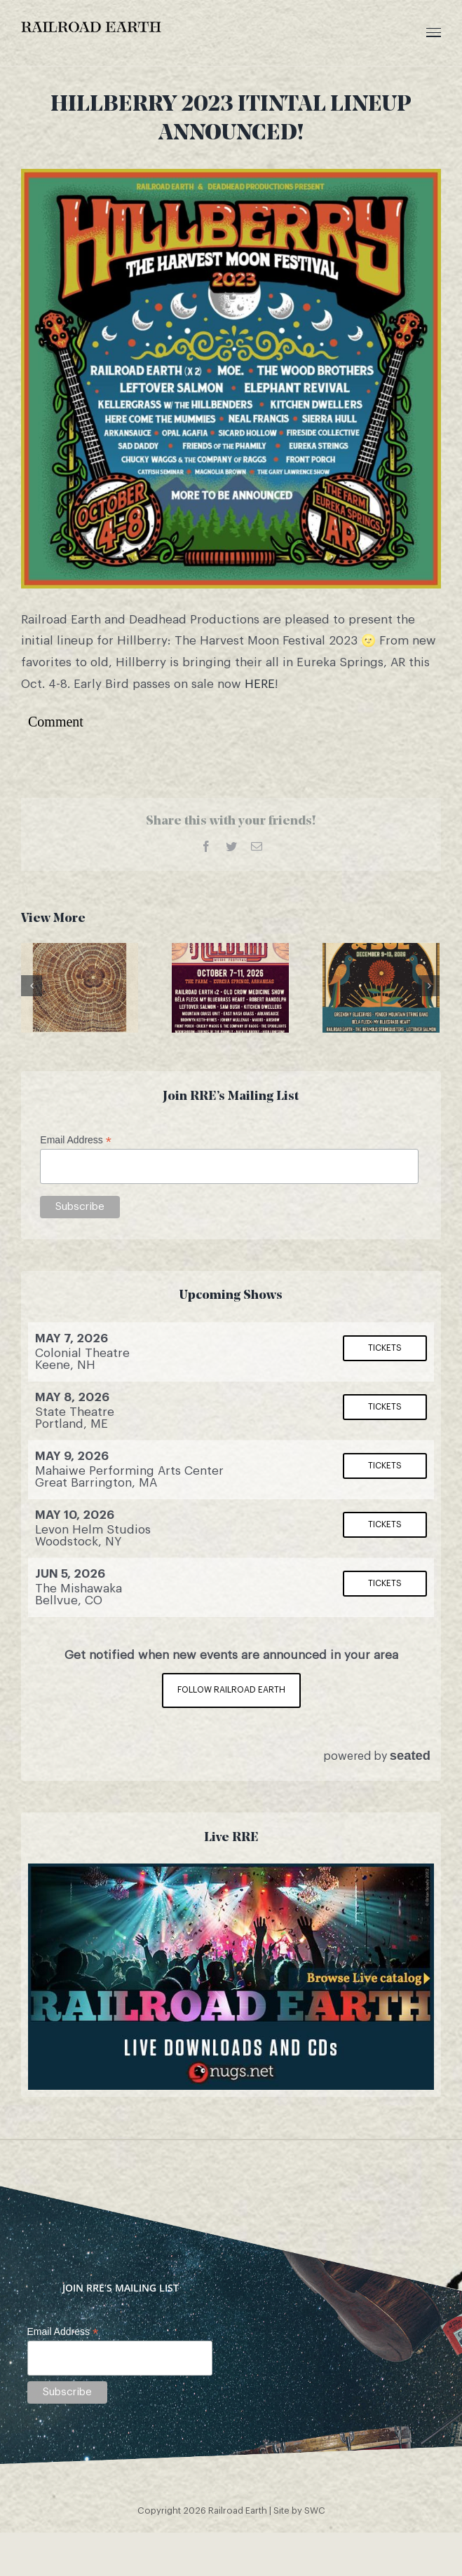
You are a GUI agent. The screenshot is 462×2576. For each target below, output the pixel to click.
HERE (260, 684)
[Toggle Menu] (433, 32)
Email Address (75, 1140)
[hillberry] (231, 378)
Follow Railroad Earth (231, 1690)
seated (410, 1755)
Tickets (385, 1348)
